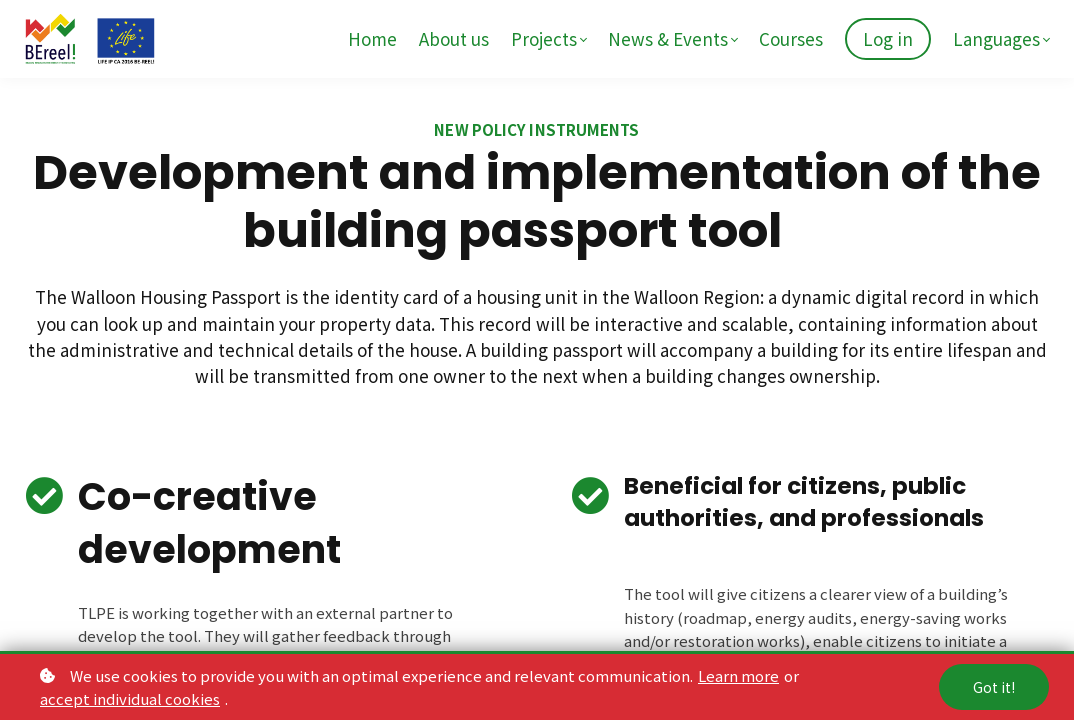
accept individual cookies (130, 698)
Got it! (994, 687)
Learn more (738, 675)
